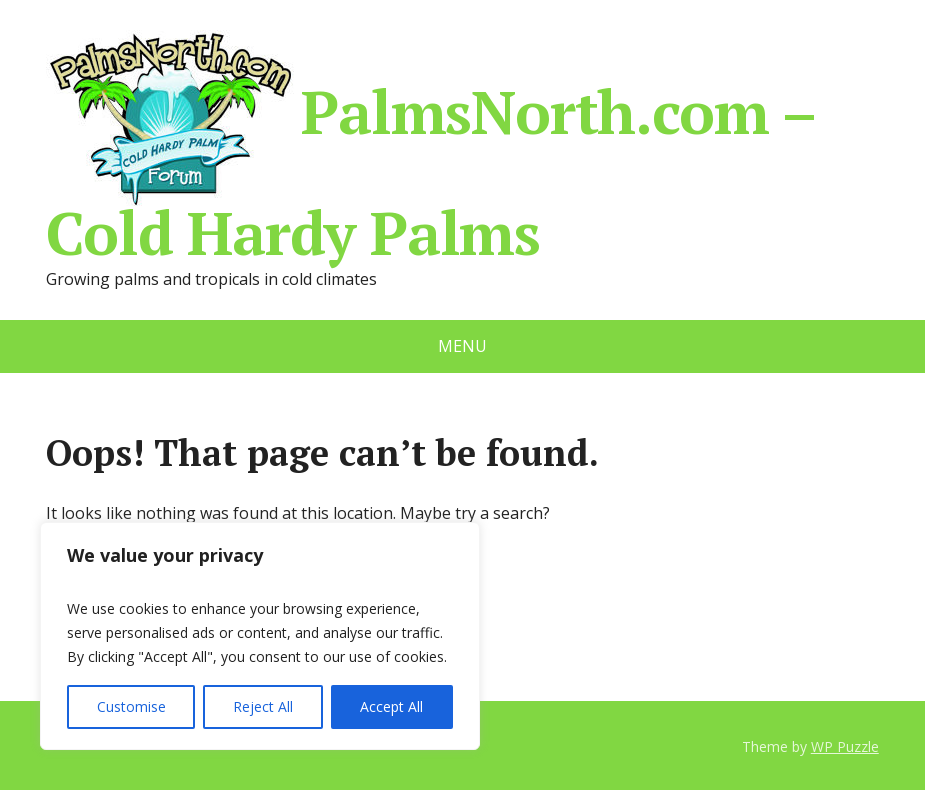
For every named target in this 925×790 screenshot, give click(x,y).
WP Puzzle (845, 746)
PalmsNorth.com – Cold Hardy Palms (430, 144)
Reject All (263, 706)
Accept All (391, 706)
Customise (131, 706)
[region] (260, 636)
